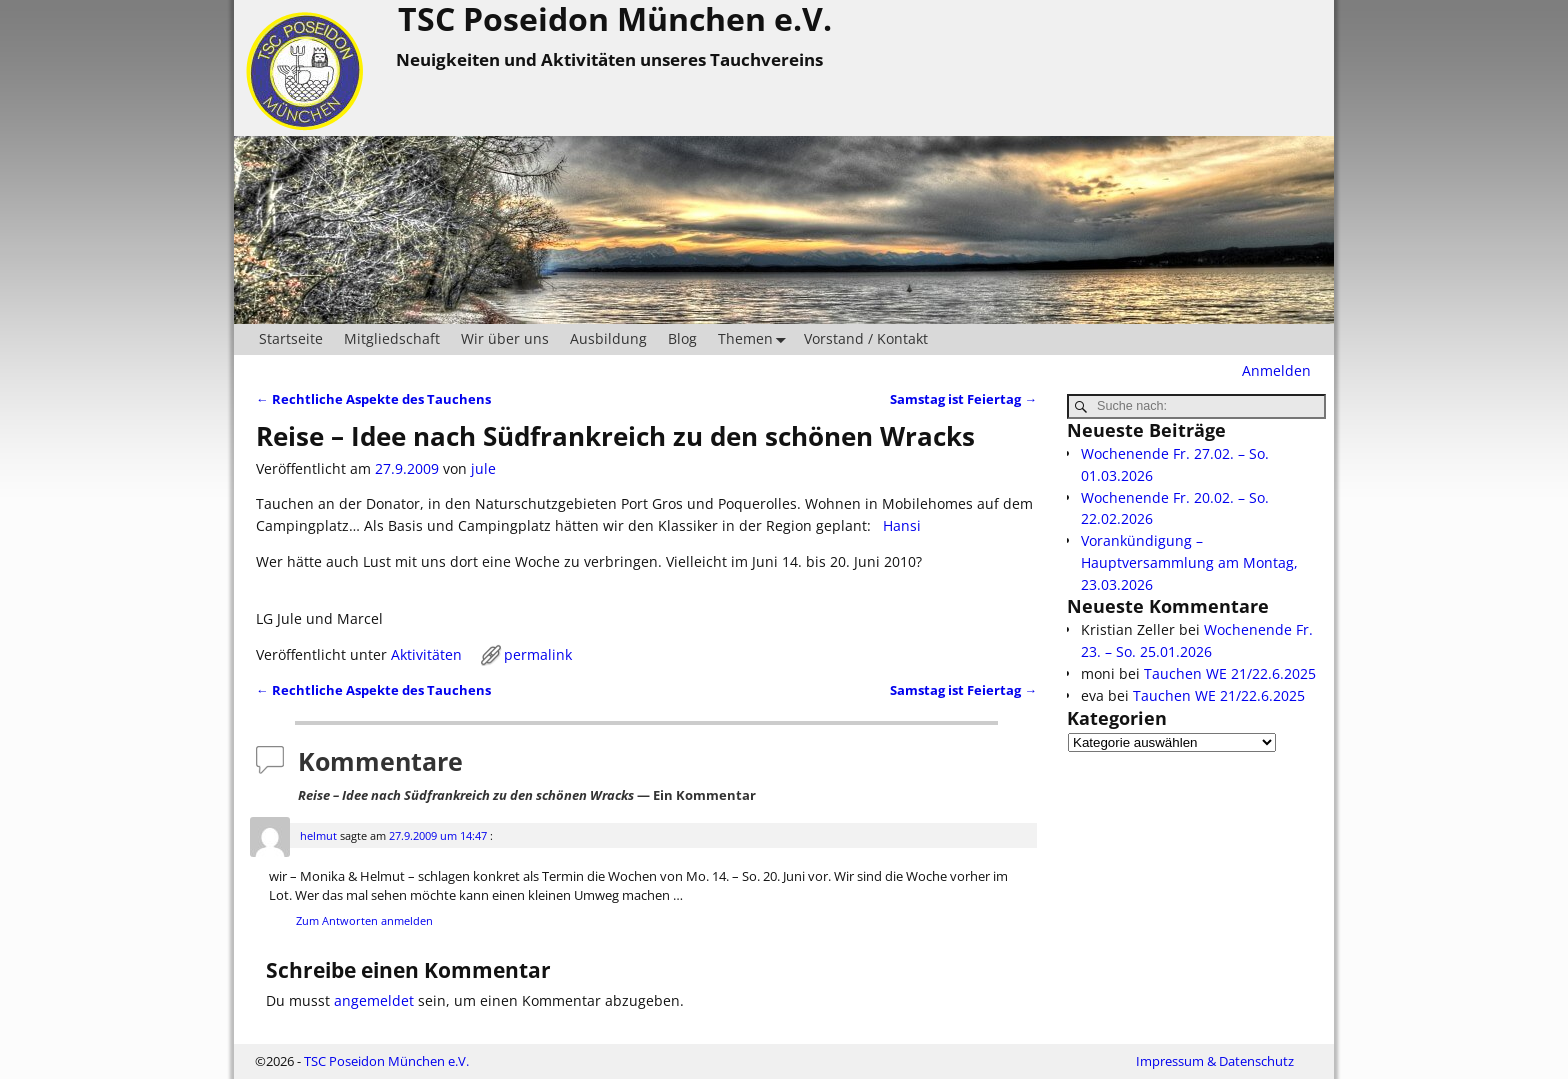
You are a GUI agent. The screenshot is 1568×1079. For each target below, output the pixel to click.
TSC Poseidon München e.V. (386, 1061)
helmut (318, 835)
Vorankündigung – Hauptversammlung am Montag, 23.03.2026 (1189, 562)
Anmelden (1276, 370)
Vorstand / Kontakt (866, 338)
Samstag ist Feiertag (963, 399)
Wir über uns (505, 338)
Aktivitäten (426, 654)
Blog (682, 338)
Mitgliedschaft (392, 338)
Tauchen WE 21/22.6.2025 (1230, 673)
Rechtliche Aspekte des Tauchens (373, 399)
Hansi (900, 525)
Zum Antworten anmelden (364, 920)
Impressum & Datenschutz (1215, 1061)
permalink (538, 654)
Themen (756, 339)
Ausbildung (608, 338)
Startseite (291, 338)
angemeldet (374, 1000)
